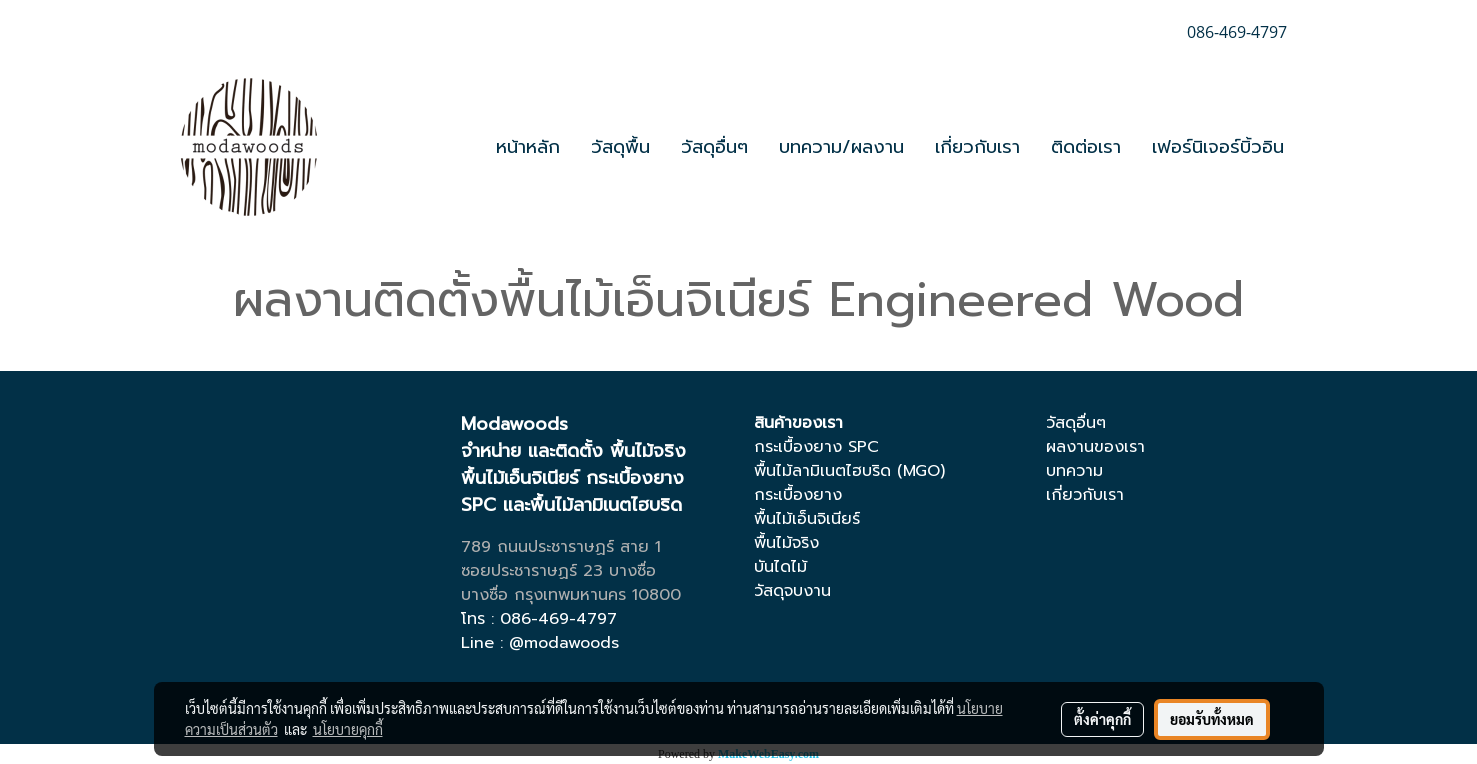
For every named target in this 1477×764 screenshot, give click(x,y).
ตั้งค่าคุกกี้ (1102, 719)
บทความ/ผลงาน (841, 147)
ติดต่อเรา (1086, 147)
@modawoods (564, 643)
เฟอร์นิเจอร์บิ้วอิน (1218, 147)
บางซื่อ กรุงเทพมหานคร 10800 (571, 595)
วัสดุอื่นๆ (714, 147)
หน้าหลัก (528, 147)
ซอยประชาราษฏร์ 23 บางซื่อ (558, 571)
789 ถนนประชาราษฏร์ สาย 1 (561, 547)
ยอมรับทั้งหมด (1212, 719)
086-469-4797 (558, 619)
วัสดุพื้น (620, 147)
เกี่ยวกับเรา (977, 147)
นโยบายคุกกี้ (348, 729)
